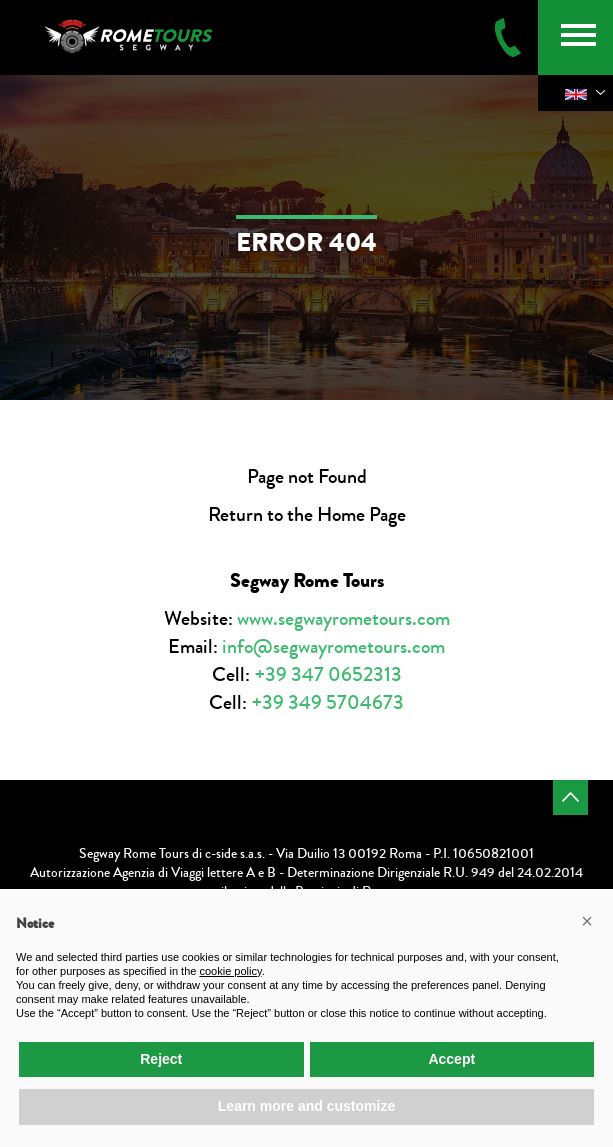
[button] (587, 921)
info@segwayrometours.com (333, 646)
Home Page (361, 514)
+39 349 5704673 (327, 702)
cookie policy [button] (230, 971)
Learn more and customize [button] (306, 1106)
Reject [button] (161, 1059)
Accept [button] (451, 1059)
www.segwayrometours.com (343, 618)
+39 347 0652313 (328, 674)
